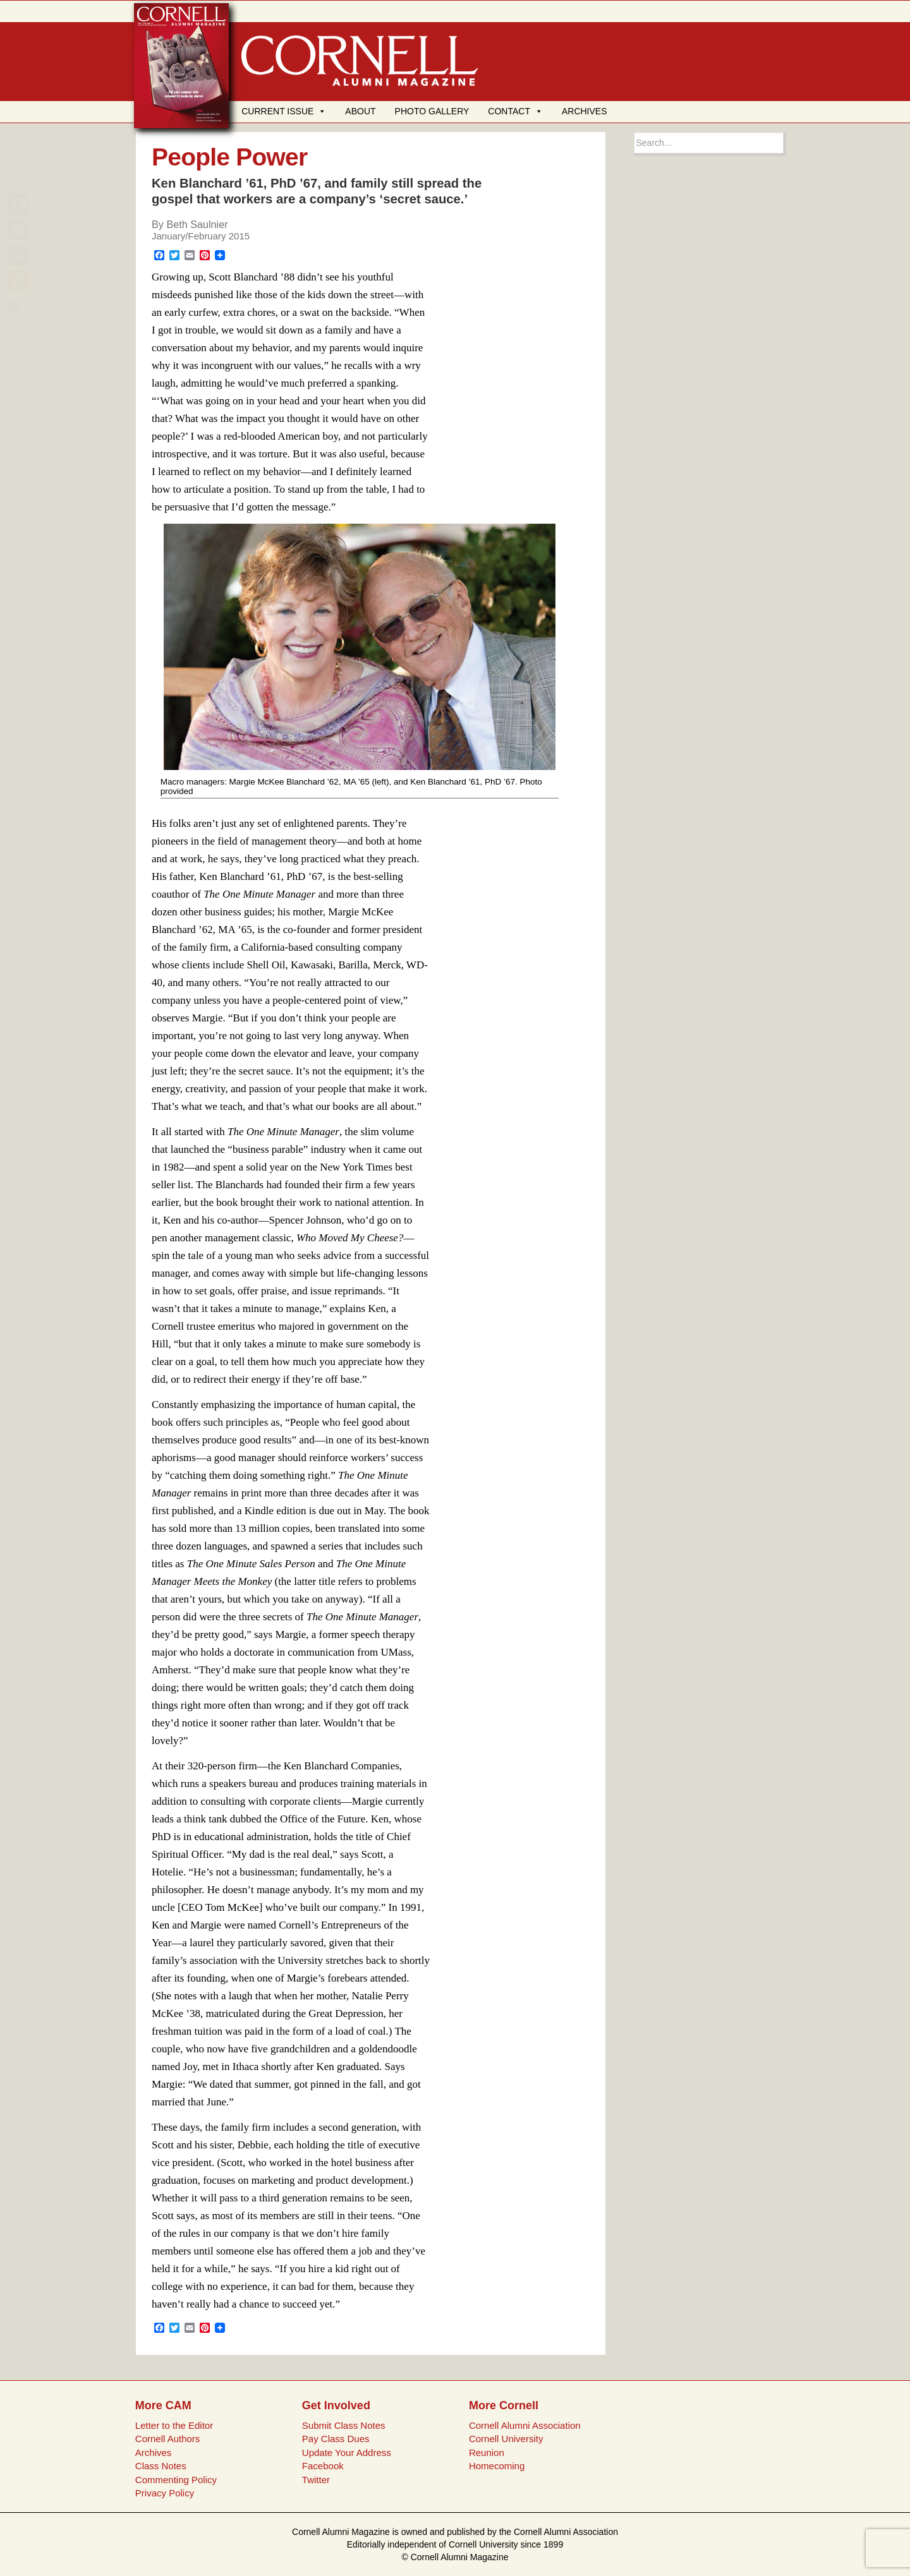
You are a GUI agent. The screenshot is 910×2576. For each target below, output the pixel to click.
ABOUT (360, 111)
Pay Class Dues (336, 2438)
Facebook (323, 2465)
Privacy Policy (164, 2493)
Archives (153, 2452)
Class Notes (160, 2465)
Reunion (486, 2452)
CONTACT (515, 111)
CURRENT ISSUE (283, 111)
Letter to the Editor (174, 2425)
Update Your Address (346, 2452)
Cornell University (506, 2438)
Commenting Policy (176, 2479)
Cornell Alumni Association (525, 2425)
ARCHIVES (584, 111)
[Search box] (709, 142)
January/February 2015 (201, 236)
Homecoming (497, 2465)
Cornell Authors (167, 2438)
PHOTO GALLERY (432, 111)
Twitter (316, 2479)
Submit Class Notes (343, 2425)
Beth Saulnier (197, 224)
